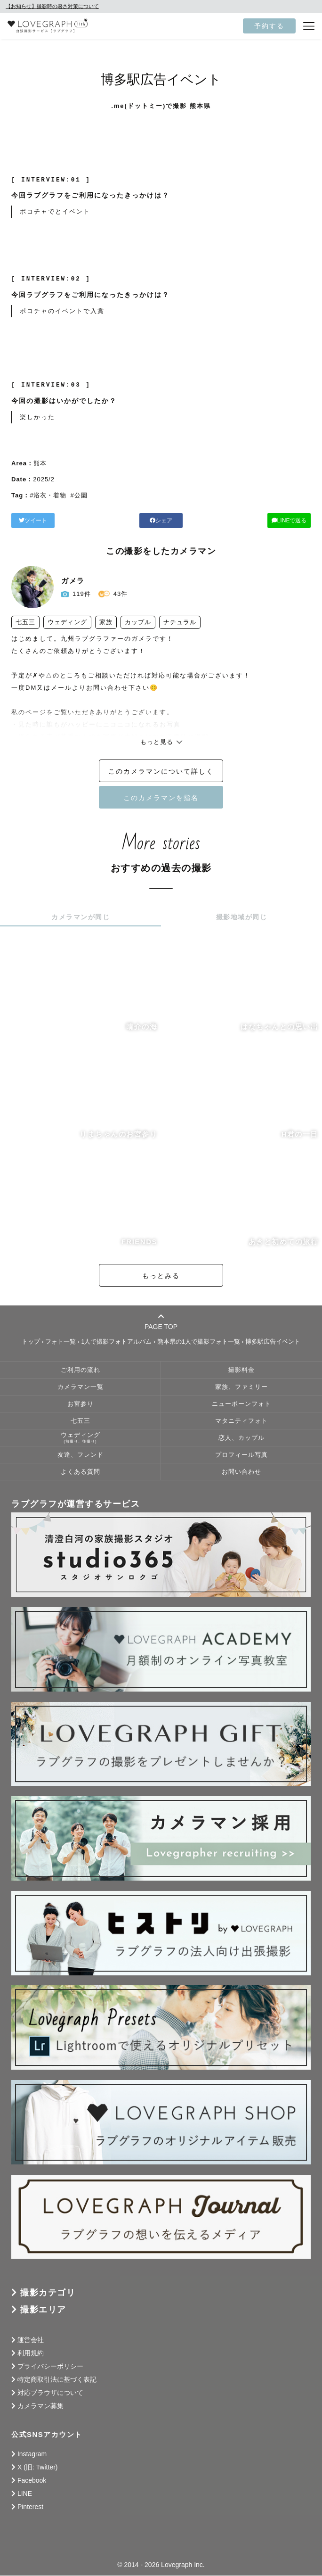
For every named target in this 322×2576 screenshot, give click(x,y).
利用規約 (30, 2353)
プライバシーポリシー (50, 2366)
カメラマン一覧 (80, 1387)
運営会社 (30, 2340)
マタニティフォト (241, 1421)
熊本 (40, 463)
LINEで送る (263, 520)
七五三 (80, 1421)
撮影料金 (241, 1370)
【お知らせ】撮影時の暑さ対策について (52, 6)
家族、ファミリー (241, 1387)
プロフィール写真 (241, 1455)
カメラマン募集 (40, 2406)
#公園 (78, 495)
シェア (161, 520)
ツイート (58, 520)
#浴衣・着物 (48, 495)
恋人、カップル (241, 1438)
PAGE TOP (161, 1321)
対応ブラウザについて (50, 2393)
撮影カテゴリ (47, 2293)
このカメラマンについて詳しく (161, 772)
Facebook (31, 2481)
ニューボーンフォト (241, 1404)
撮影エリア (43, 2310)
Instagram (32, 2454)
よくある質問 (80, 1472)
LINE (24, 2494)
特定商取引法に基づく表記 (57, 2380)
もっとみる (161, 1276)
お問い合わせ (241, 1472)
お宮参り (80, 1404)
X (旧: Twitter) (37, 2467)
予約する (269, 26)
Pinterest (30, 2507)
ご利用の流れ (80, 1370)
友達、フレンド (80, 1455)
